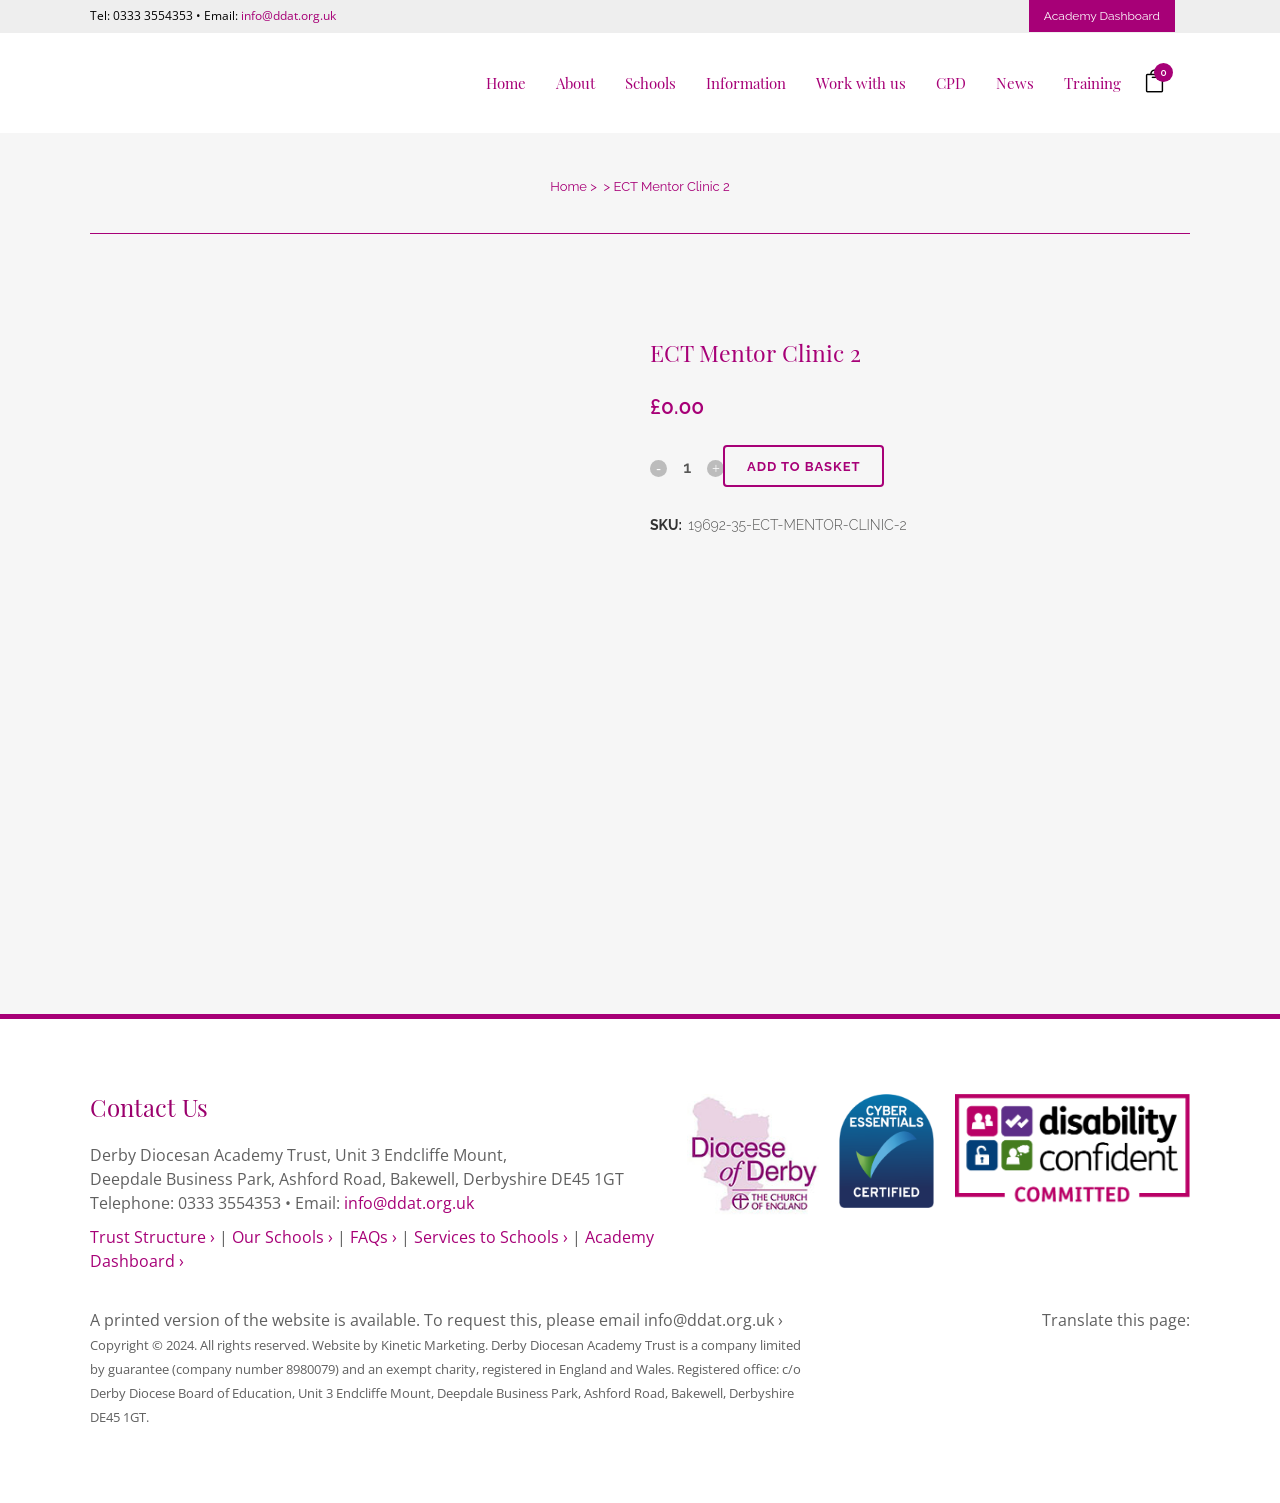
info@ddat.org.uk (288, 15)
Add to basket (805, 466)
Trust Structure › (152, 1237)
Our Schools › (282, 1237)
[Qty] (687, 467)
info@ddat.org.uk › (713, 1320)
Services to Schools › (491, 1237)
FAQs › (373, 1237)
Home (568, 186)
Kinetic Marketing (433, 1345)
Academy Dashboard (1102, 16)
